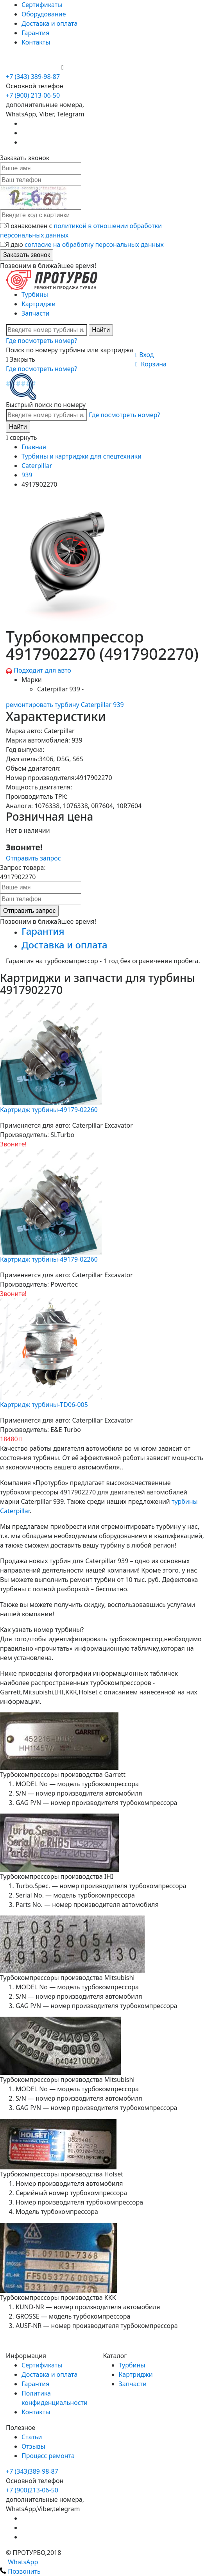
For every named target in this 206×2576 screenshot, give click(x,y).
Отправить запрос (33, 858)
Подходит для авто (42, 670)
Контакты (35, 42)
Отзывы (33, 2446)
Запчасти (35, 313)
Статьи (31, 2437)
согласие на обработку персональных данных (94, 244)
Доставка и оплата (49, 23)
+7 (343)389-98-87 (32, 2471)
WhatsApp (19, 2562)
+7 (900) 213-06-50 (33, 67)
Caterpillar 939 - (60, 689)
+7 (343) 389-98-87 (33, 76)
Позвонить (20, 2571)
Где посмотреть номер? (41, 340)
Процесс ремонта (48, 2455)
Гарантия (35, 33)
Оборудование (43, 14)
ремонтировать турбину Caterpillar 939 (65, 704)
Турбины (34, 294)
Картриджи (38, 304)
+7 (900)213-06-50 (32, 2490)
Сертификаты (41, 4)
